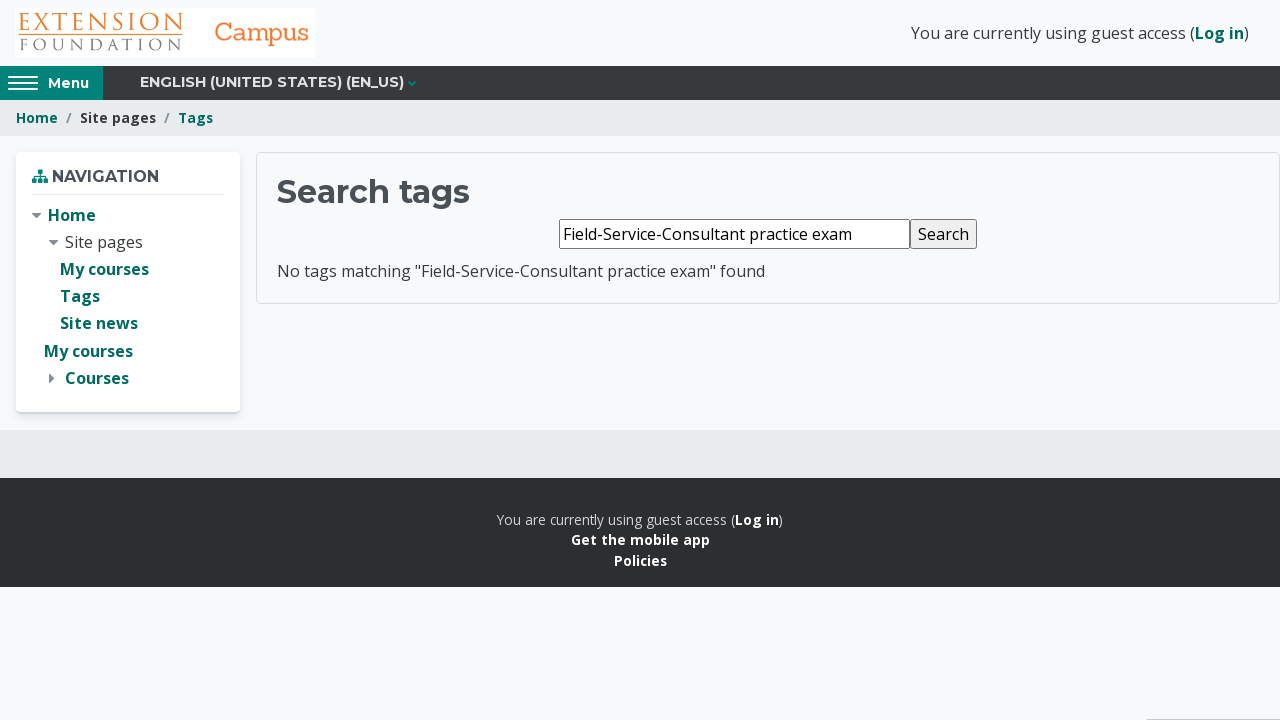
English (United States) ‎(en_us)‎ (272, 82)
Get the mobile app (640, 539)
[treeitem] (128, 297)
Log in (1219, 33)
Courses (97, 378)
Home (37, 117)
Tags (195, 117)
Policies (640, 560)
